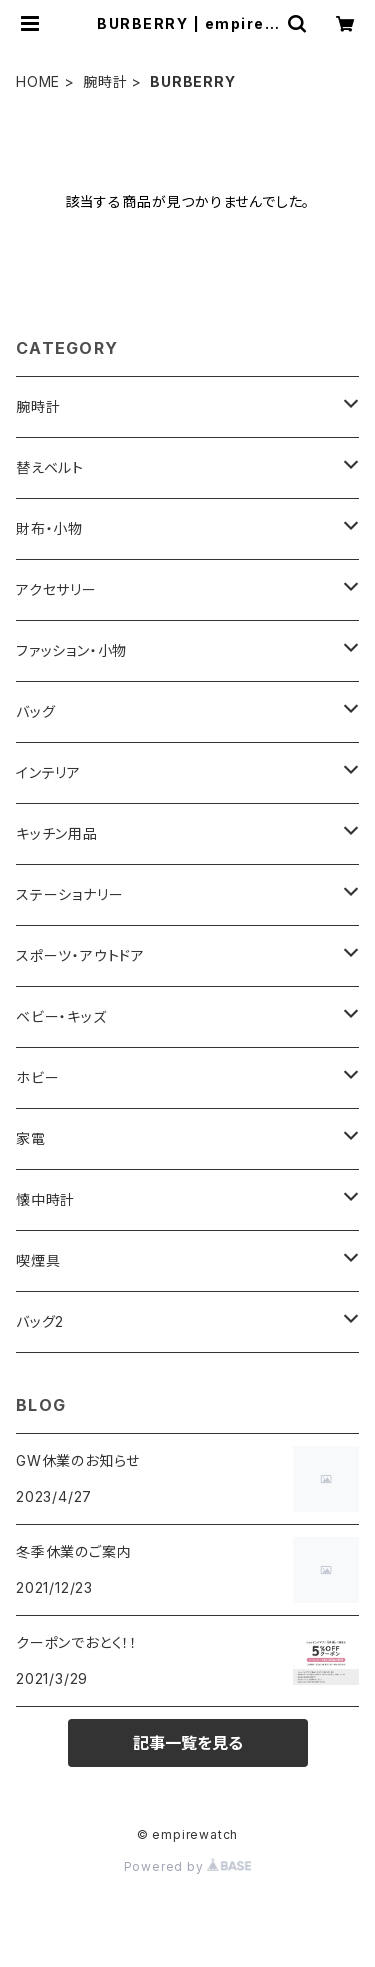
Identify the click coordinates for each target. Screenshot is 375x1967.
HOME (38, 81)
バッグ (35, 711)
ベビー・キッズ (61, 1016)
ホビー (37, 1077)
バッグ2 (40, 1321)
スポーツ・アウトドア (80, 955)
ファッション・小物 (71, 650)
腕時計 (105, 81)
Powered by (188, 1866)
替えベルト (50, 467)
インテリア (48, 772)
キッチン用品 (57, 833)
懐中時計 (45, 1199)
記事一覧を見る (188, 1743)
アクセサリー (56, 589)
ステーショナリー (69, 894)
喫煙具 (38, 1260)
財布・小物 (49, 528)
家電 (31, 1138)
